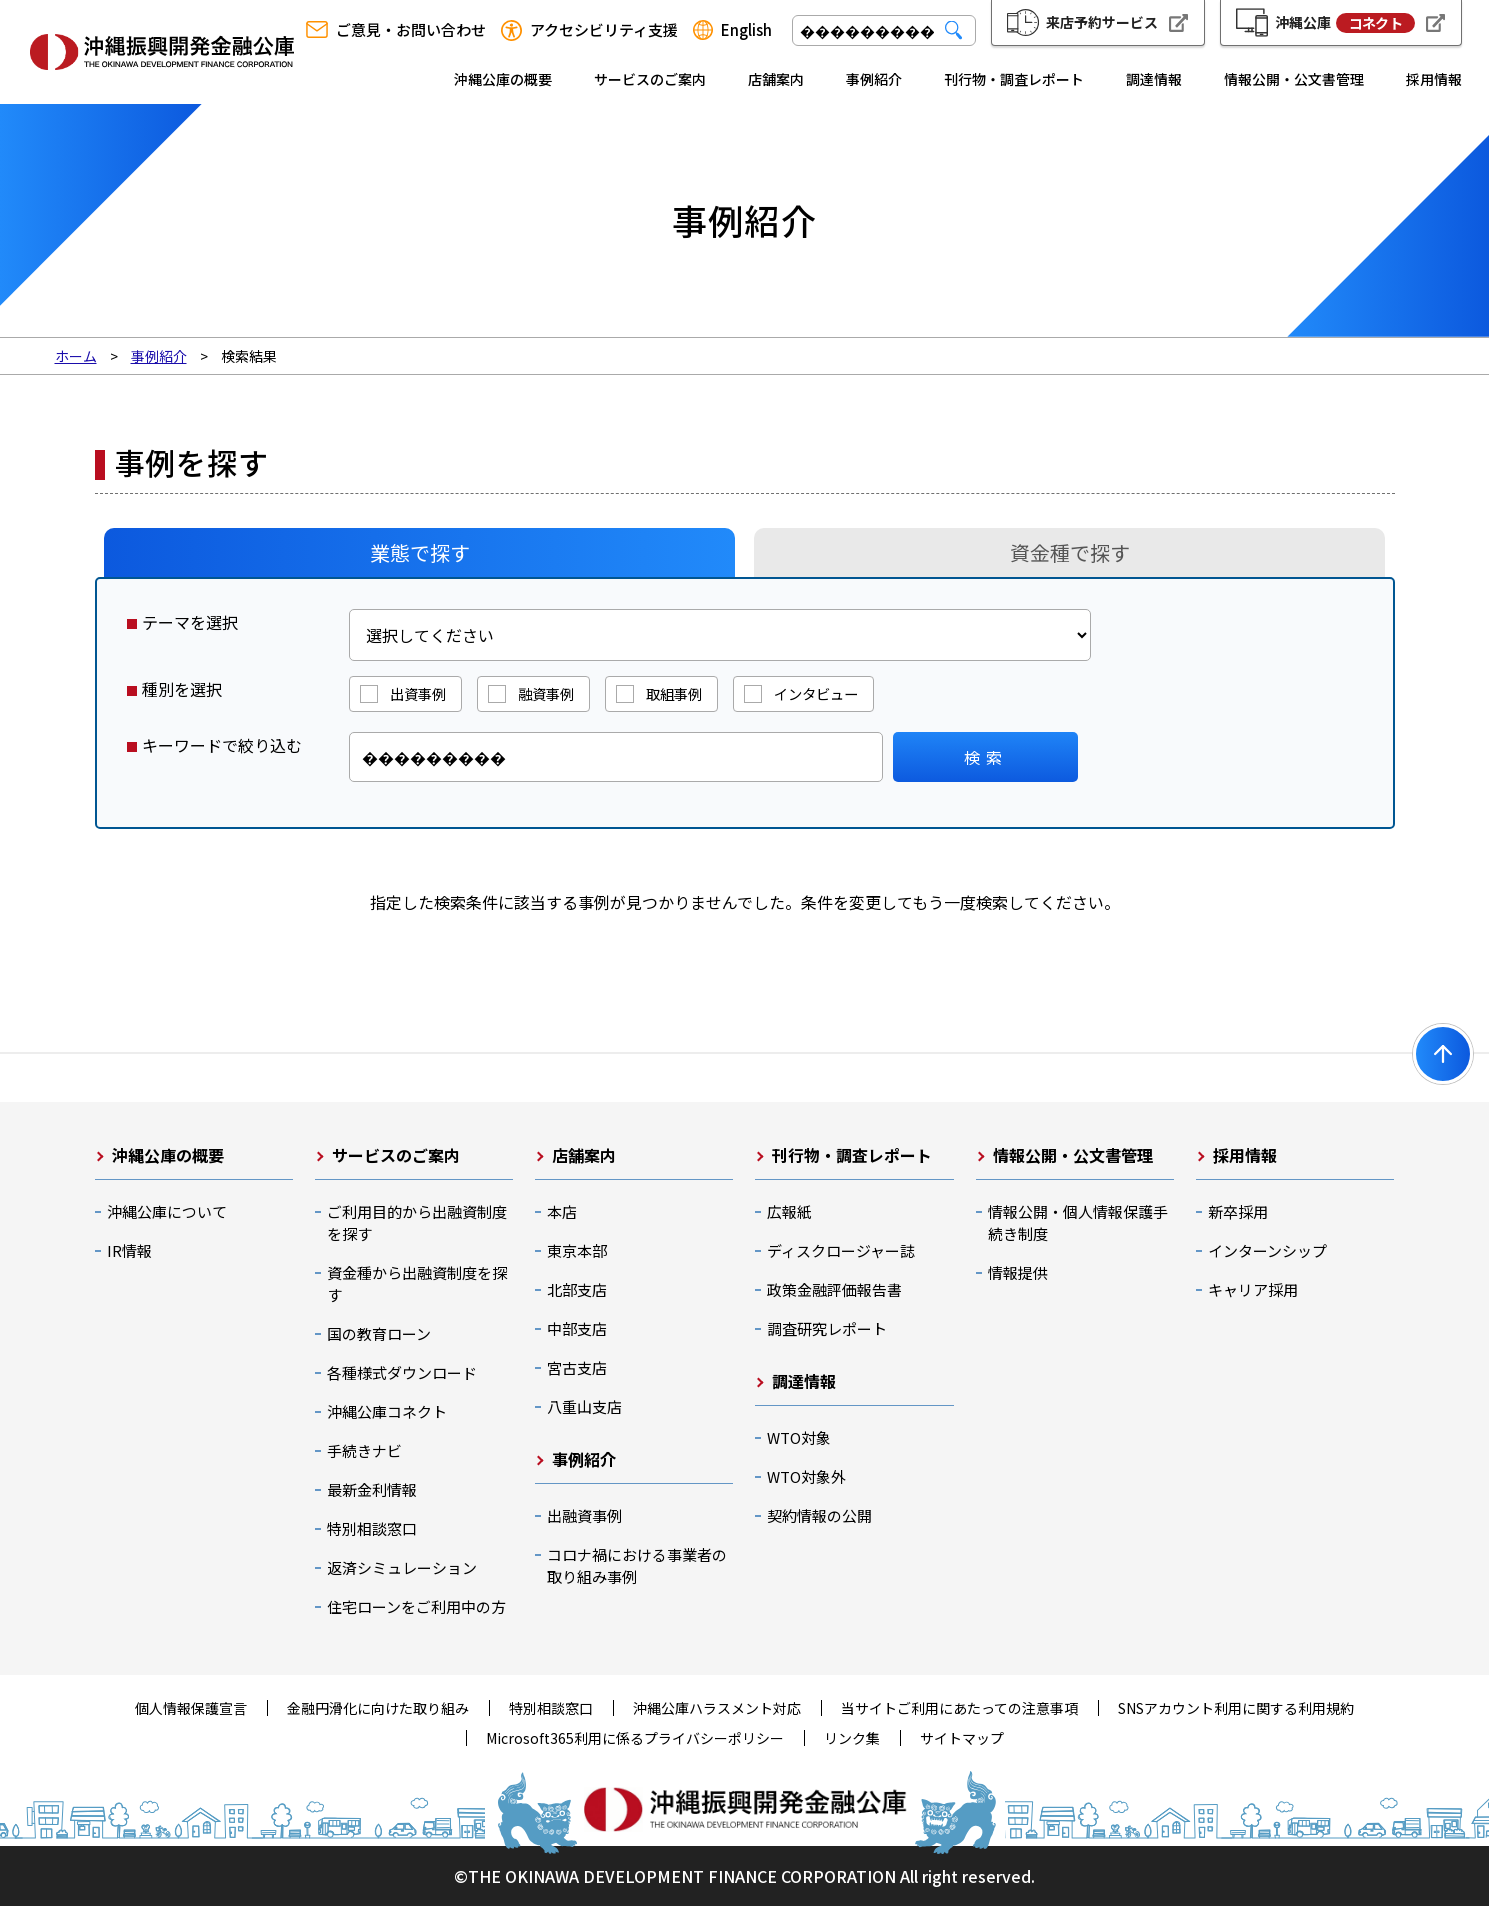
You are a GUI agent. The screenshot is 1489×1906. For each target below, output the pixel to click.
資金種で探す (1070, 552)
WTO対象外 (806, 1476)
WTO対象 (799, 1437)
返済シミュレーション (402, 1567)
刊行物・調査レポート (1014, 79)
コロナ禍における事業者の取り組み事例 (637, 1565)
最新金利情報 (372, 1489)
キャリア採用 (1253, 1289)
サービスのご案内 (650, 79)
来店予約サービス (1102, 22)
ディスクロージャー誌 (841, 1250)
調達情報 (1154, 79)
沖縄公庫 (1345, 22)
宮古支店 (577, 1367)
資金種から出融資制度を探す (417, 1283)
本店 (562, 1211)
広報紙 (789, 1211)
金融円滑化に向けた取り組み (378, 1708)
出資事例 (418, 693)
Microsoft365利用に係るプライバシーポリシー (635, 1738)
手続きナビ (364, 1450)
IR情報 (129, 1250)
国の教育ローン (379, 1333)
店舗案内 (776, 79)
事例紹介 (874, 79)
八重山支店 (584, 1406)
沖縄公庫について (167, 1211)
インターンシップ (1267, 1250)
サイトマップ (962, 1738)
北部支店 (577, 1289)
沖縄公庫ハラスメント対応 (717, 1708)
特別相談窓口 (372, 1528)
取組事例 (674, 693)
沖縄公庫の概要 (503, 79)
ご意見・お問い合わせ (411, 30)
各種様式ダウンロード (402, 1372)
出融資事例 (584, 1515)
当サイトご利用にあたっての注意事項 (959, 1708)
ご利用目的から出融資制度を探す (417, 1222)
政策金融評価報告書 (834, 1289)
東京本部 (577, 1250)
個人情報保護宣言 (191, 1708)
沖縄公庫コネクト (387, 1411)
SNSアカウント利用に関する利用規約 (1236, 1708)
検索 (986, 757)
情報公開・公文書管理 (1294, 79)
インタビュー (816, 693)
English (746, 30)
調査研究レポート (827, 1328)
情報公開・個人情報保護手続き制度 (1078, 1222)
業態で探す (420, 552)
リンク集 (852, 1738)
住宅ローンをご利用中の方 (416, 1606)
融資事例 (546, 693)
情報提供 (1018, 1272)
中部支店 (577, 1328)
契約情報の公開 (819, 1515)
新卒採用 (1238, 1211)
